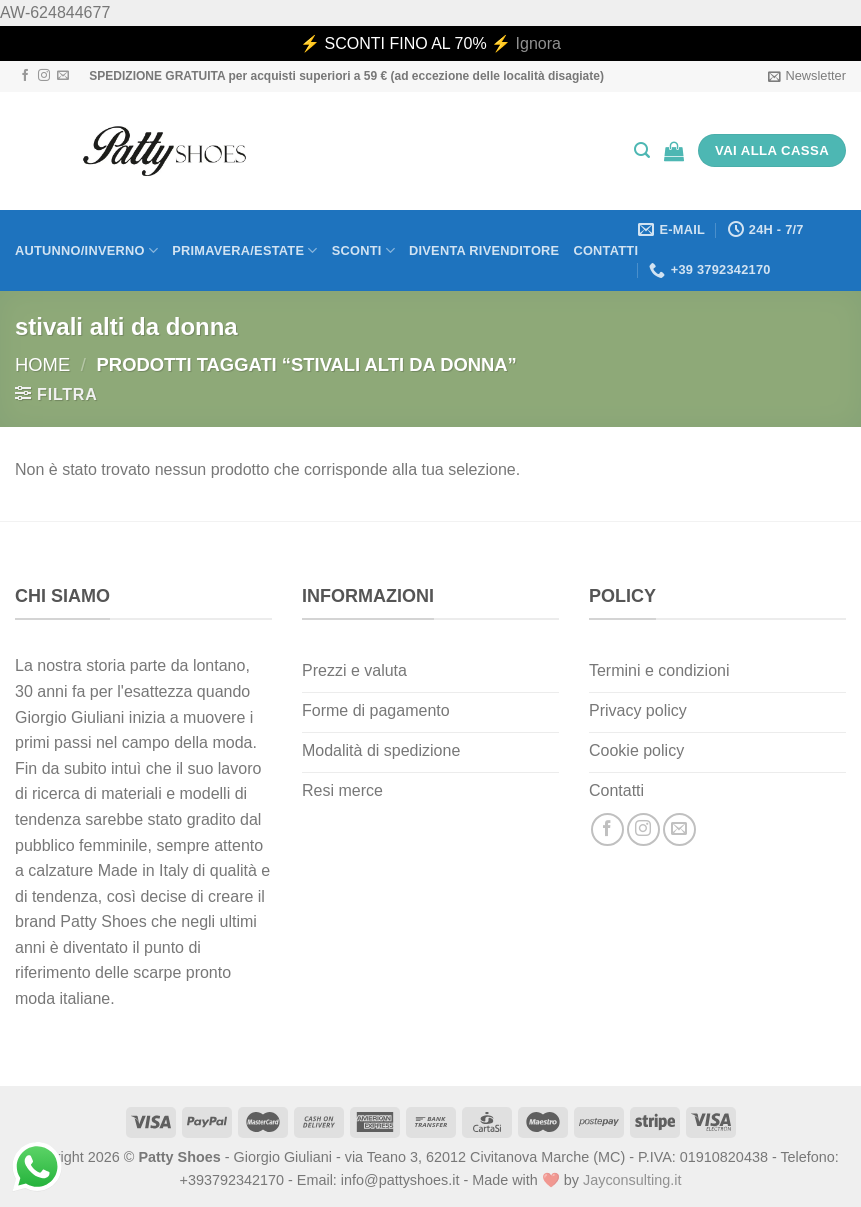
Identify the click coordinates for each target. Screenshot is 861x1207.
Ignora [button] (538, 43)
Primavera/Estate (245, 250)
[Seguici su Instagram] (44, 76)
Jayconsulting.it (632, 1180)
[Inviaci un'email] (63, 76)
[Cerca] (642, 150)
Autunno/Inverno (86, 250)
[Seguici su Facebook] (25, 76)
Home (42, 364)
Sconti (363, 250)
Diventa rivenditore (484, 250)
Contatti (605, 250)
